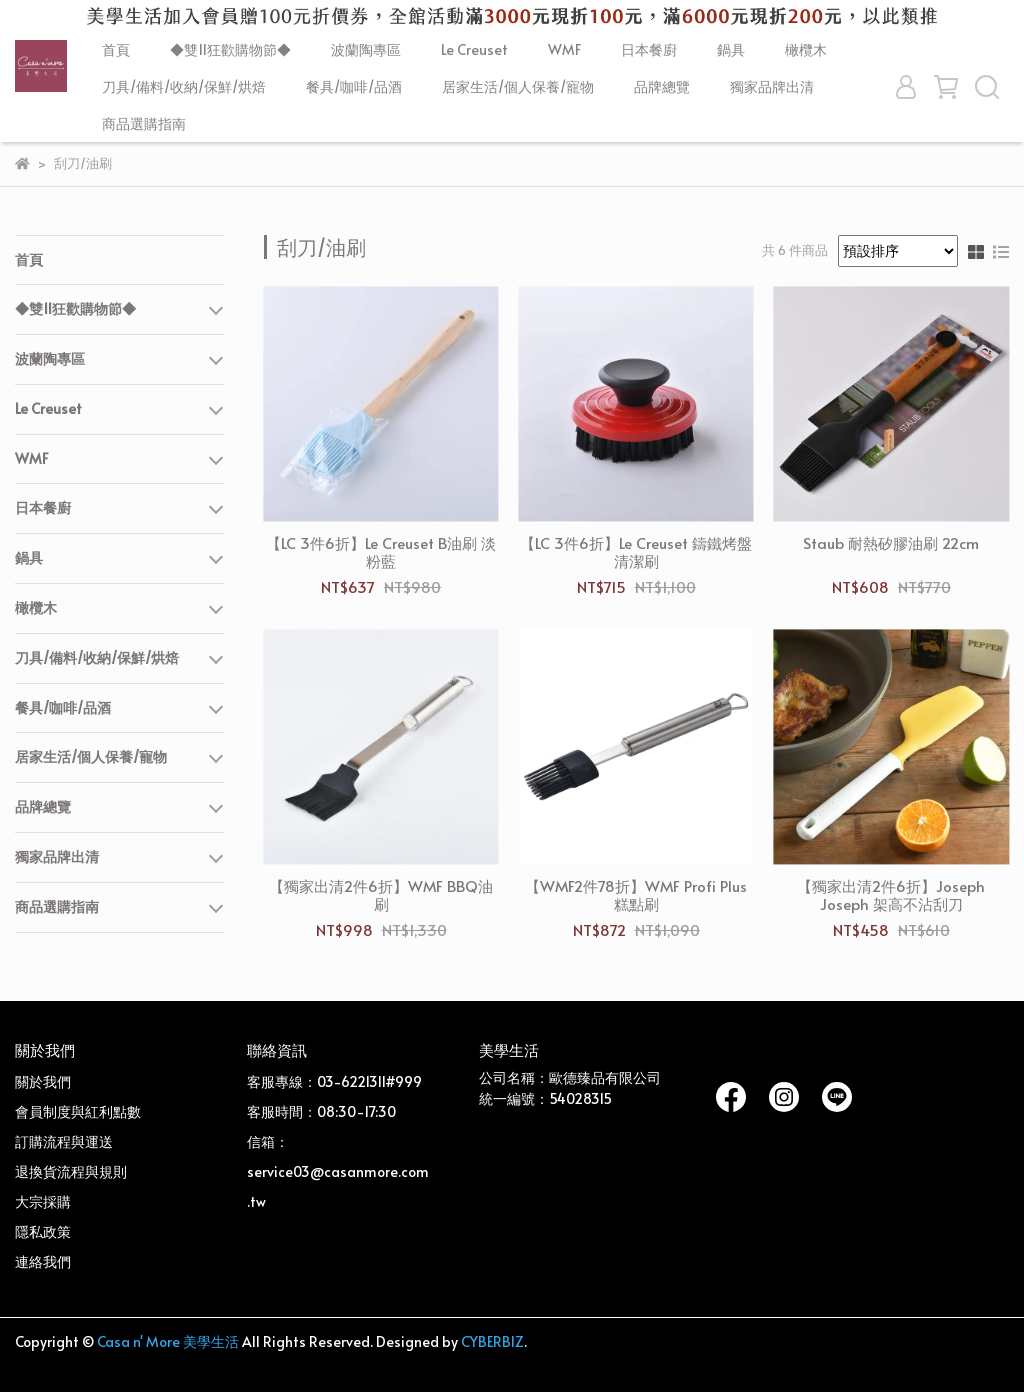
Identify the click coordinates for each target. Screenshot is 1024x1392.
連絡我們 (43, 1261)
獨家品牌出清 (772, 86)
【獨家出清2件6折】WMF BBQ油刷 (381, 895)
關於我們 (43, 1081)
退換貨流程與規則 (71, 1171)
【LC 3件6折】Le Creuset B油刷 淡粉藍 (381, 552)
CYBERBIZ (492, 1341)
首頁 (116, 49)
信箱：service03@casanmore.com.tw (338, 1171)
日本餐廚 (649, 49)
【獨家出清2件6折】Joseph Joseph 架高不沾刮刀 (891, 895)
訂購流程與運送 (64, 1141)
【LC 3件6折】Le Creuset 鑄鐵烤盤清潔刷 (636, 552)
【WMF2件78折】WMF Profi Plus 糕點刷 (636, 895)
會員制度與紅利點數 (78, 1111)
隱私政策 (43, 1231)
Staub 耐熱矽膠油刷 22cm (891, 543)
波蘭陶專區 (366, 49)
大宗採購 (43, 1201)
